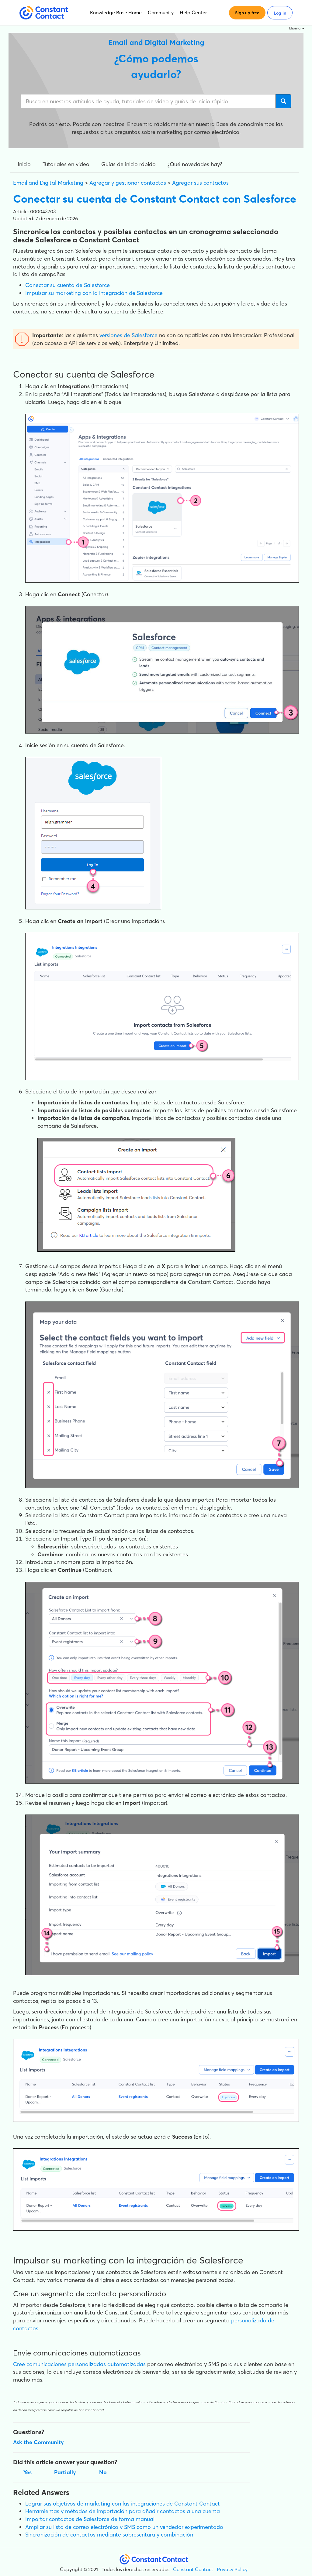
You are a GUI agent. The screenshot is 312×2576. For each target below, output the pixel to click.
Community (161, 12)
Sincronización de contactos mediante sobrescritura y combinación (109, 2534)
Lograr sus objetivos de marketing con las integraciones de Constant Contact (122, 2503)
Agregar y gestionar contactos (127, 182)
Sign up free (247, 12)
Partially (65, 2472)
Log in (280, 13)
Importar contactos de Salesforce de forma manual (89, 2519)
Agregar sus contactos (200, 182)
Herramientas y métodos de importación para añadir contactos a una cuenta (122, 2511)
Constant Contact (193, 2569)
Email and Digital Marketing (48, 182)
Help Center (193, 12)
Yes (27, 2472)
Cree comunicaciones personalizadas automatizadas (79, 2364)
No (103, 2472)
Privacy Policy (232, 2569)
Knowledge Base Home (116, 12)
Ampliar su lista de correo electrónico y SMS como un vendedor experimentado (124, 2526)
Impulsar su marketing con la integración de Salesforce (94, 292)
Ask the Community (38, 2442)
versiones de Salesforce (128, 335)
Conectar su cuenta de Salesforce (67, 285)
